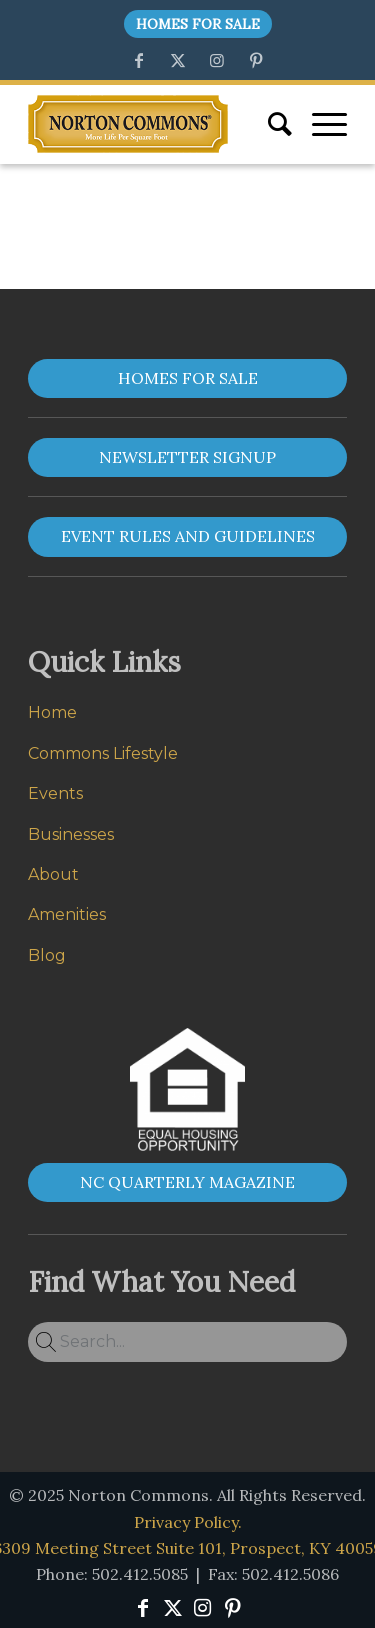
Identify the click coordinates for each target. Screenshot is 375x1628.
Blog (47, 955)
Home (52, 712)
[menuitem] (193, 24)
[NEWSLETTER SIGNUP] (187, 457)
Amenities (67, 914)
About (53, 874)
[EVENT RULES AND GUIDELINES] (187, 536)
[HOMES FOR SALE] (187, 378)
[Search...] (187, 1342)
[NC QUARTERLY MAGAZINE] (187, 1182)
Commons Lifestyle (103, 753)
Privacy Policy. (188, 1522)
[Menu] (319, 124)
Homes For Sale (198, 24)
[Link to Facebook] (139, 60)
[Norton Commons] (128, 124)
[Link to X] (178, 60)
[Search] (270, 124)
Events (55, 793)
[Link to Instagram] (217, 60)
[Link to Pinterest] (256, 60)
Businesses (71, 834)
